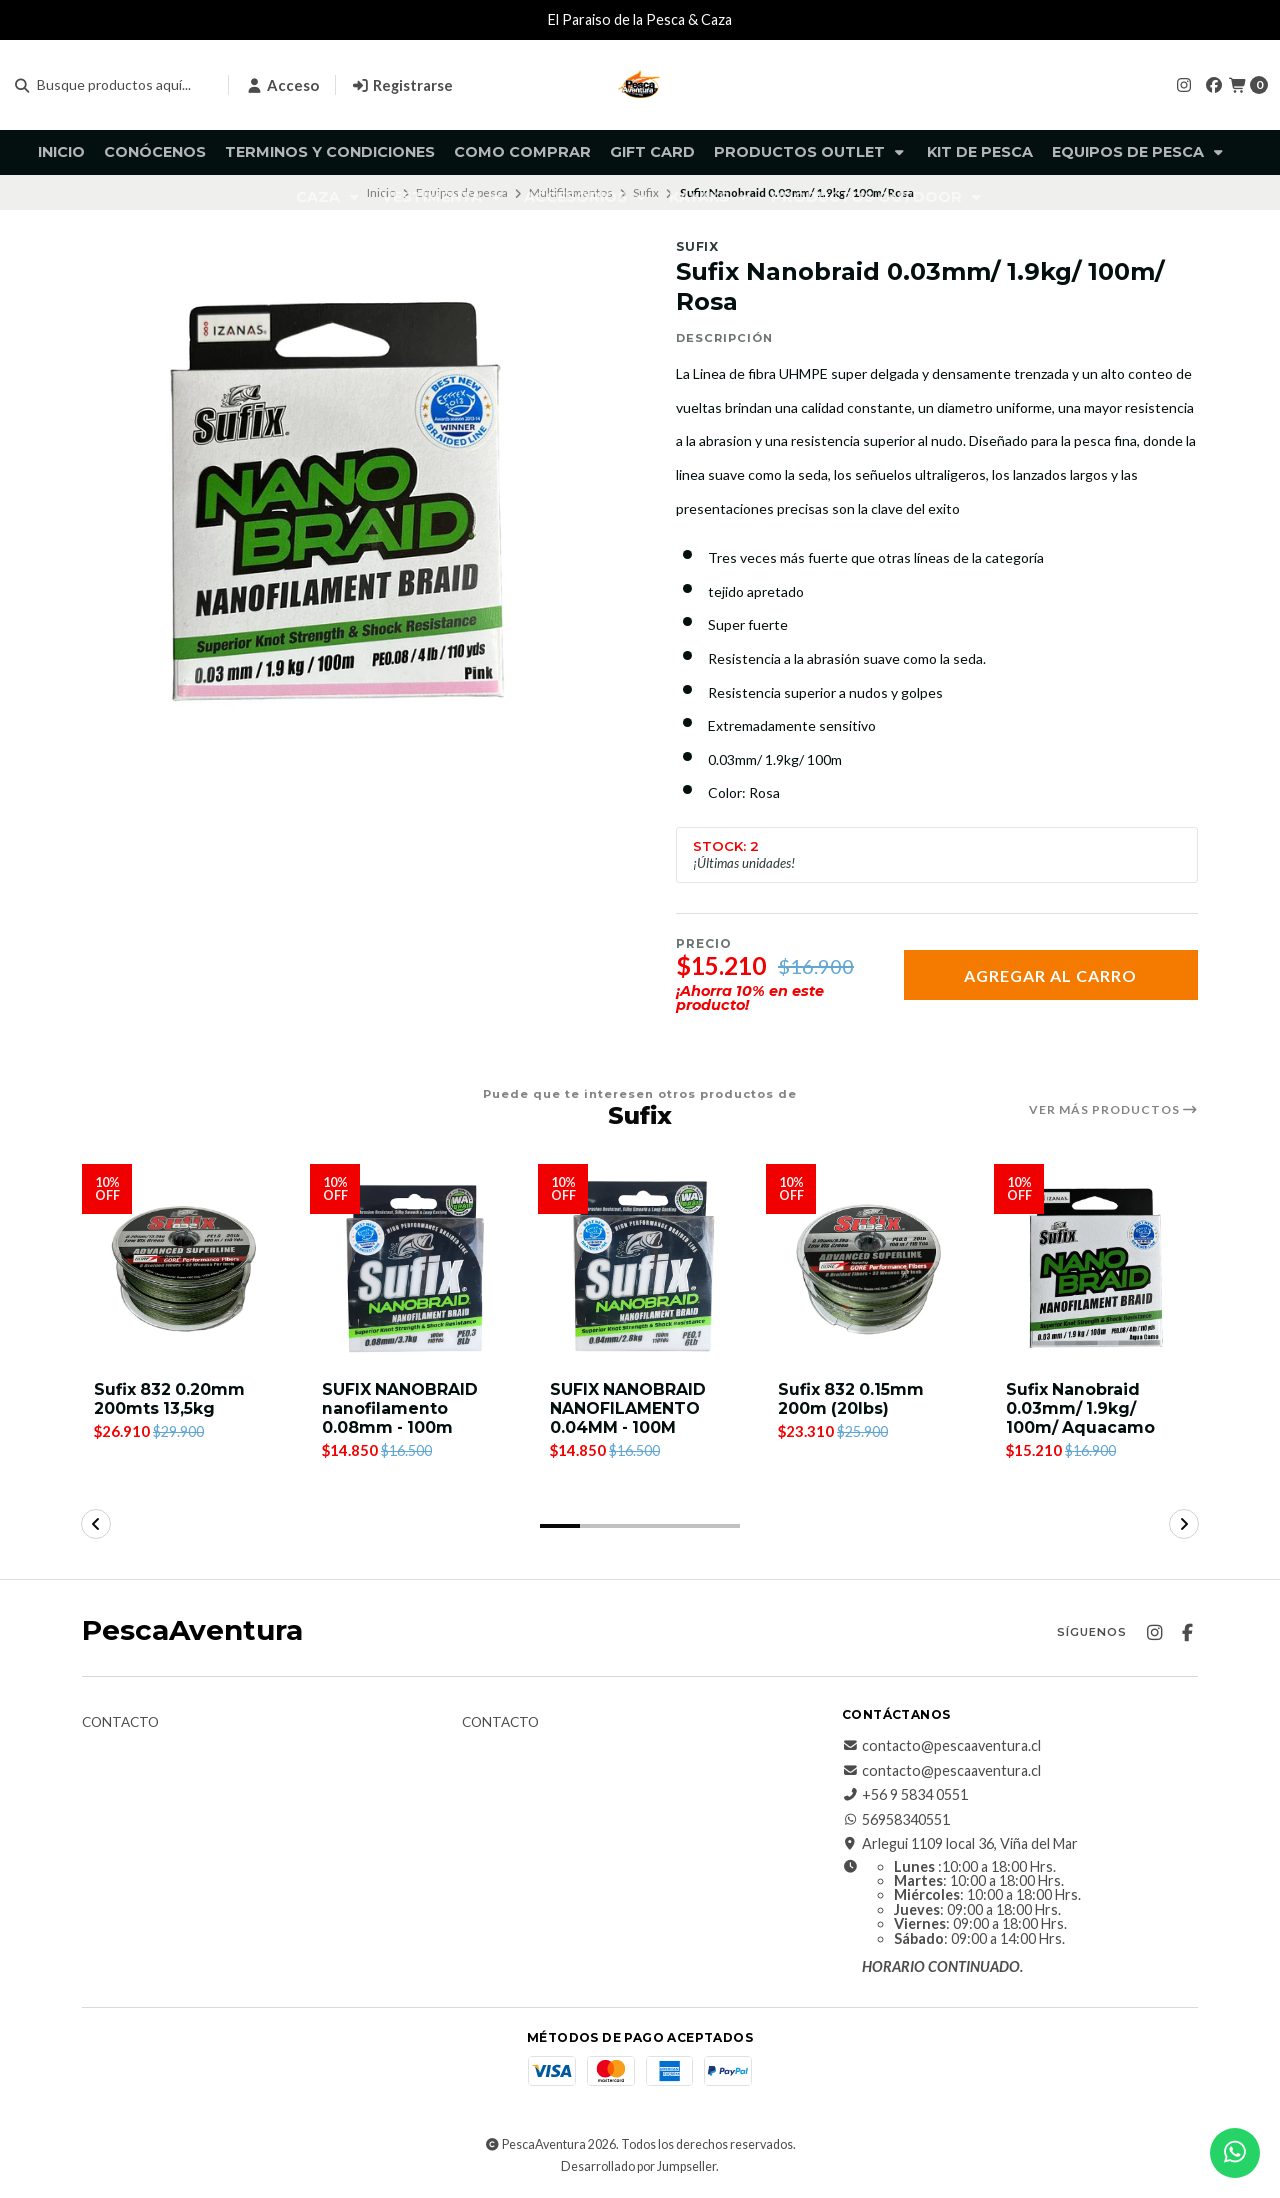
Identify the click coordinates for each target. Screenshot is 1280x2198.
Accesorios (587, 197)
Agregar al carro (1050, 975)
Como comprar (522, 152)
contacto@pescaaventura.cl (941, 1747)
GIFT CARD (652, 152)
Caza (329, 197)
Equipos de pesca (1139, 152)
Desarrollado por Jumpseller (638, 2166)
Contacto (120, 1724)
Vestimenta (443, 197)
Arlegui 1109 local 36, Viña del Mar (960, 1845)
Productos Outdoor (878, 197)
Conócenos (155, 152)
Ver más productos (1113, 1110)
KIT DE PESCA (980, 152)
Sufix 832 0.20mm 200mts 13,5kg (170, 1399)
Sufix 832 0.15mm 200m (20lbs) (852, 1399)
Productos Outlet (811, 152)
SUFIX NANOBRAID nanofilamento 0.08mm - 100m (400, 1408)
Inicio (61, 152)
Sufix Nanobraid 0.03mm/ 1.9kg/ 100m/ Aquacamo (1081, 1408)
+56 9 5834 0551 (905, 1796)
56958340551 (896, 1820)
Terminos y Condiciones (330, 152)
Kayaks (710, 197)
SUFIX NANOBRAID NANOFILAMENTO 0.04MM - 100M (628, 1408)
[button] (560, 1527)
